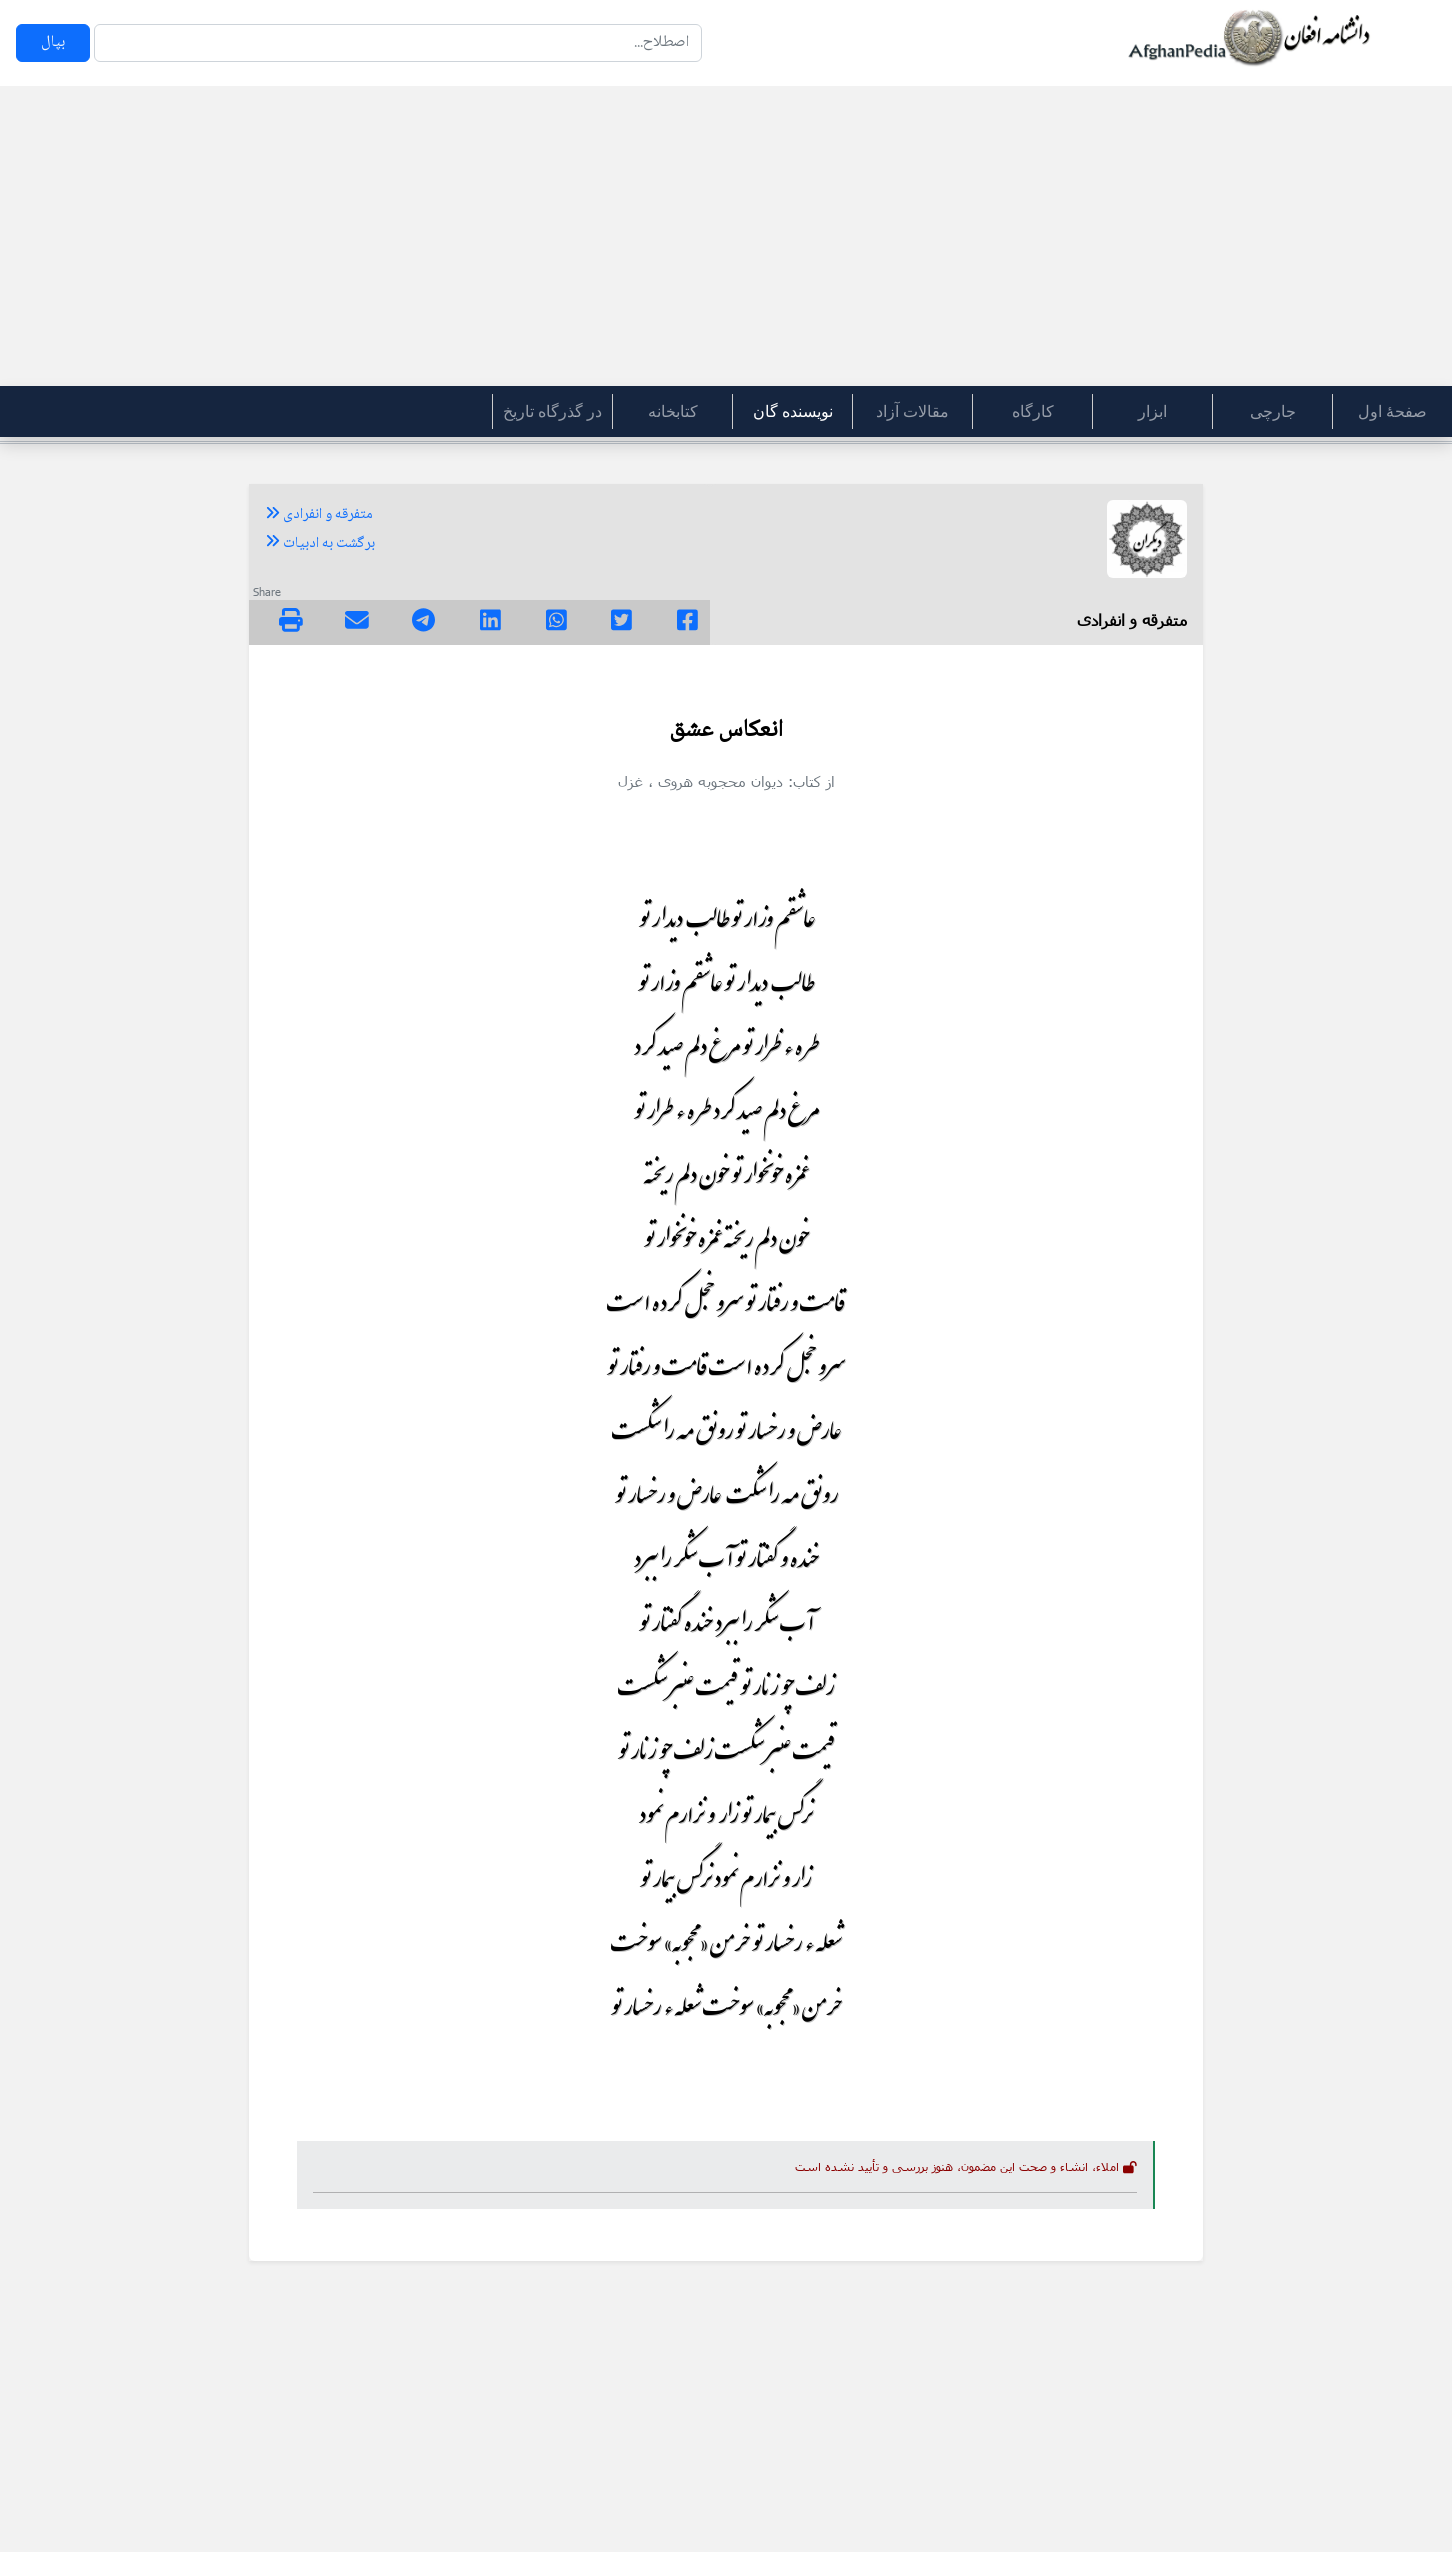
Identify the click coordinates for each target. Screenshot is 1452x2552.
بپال (53, 42)
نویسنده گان (793, 411)
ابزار (1152, 411)
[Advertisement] (726, 236)
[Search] (398, 43)
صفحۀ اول (1392, 411)
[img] (291, 620)
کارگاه (1033, 411)
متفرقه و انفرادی (319, 515)
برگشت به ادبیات (320, 544)
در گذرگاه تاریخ (552, 411)
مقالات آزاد (912, 411)
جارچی (1273, 411)
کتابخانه (673, 411)
